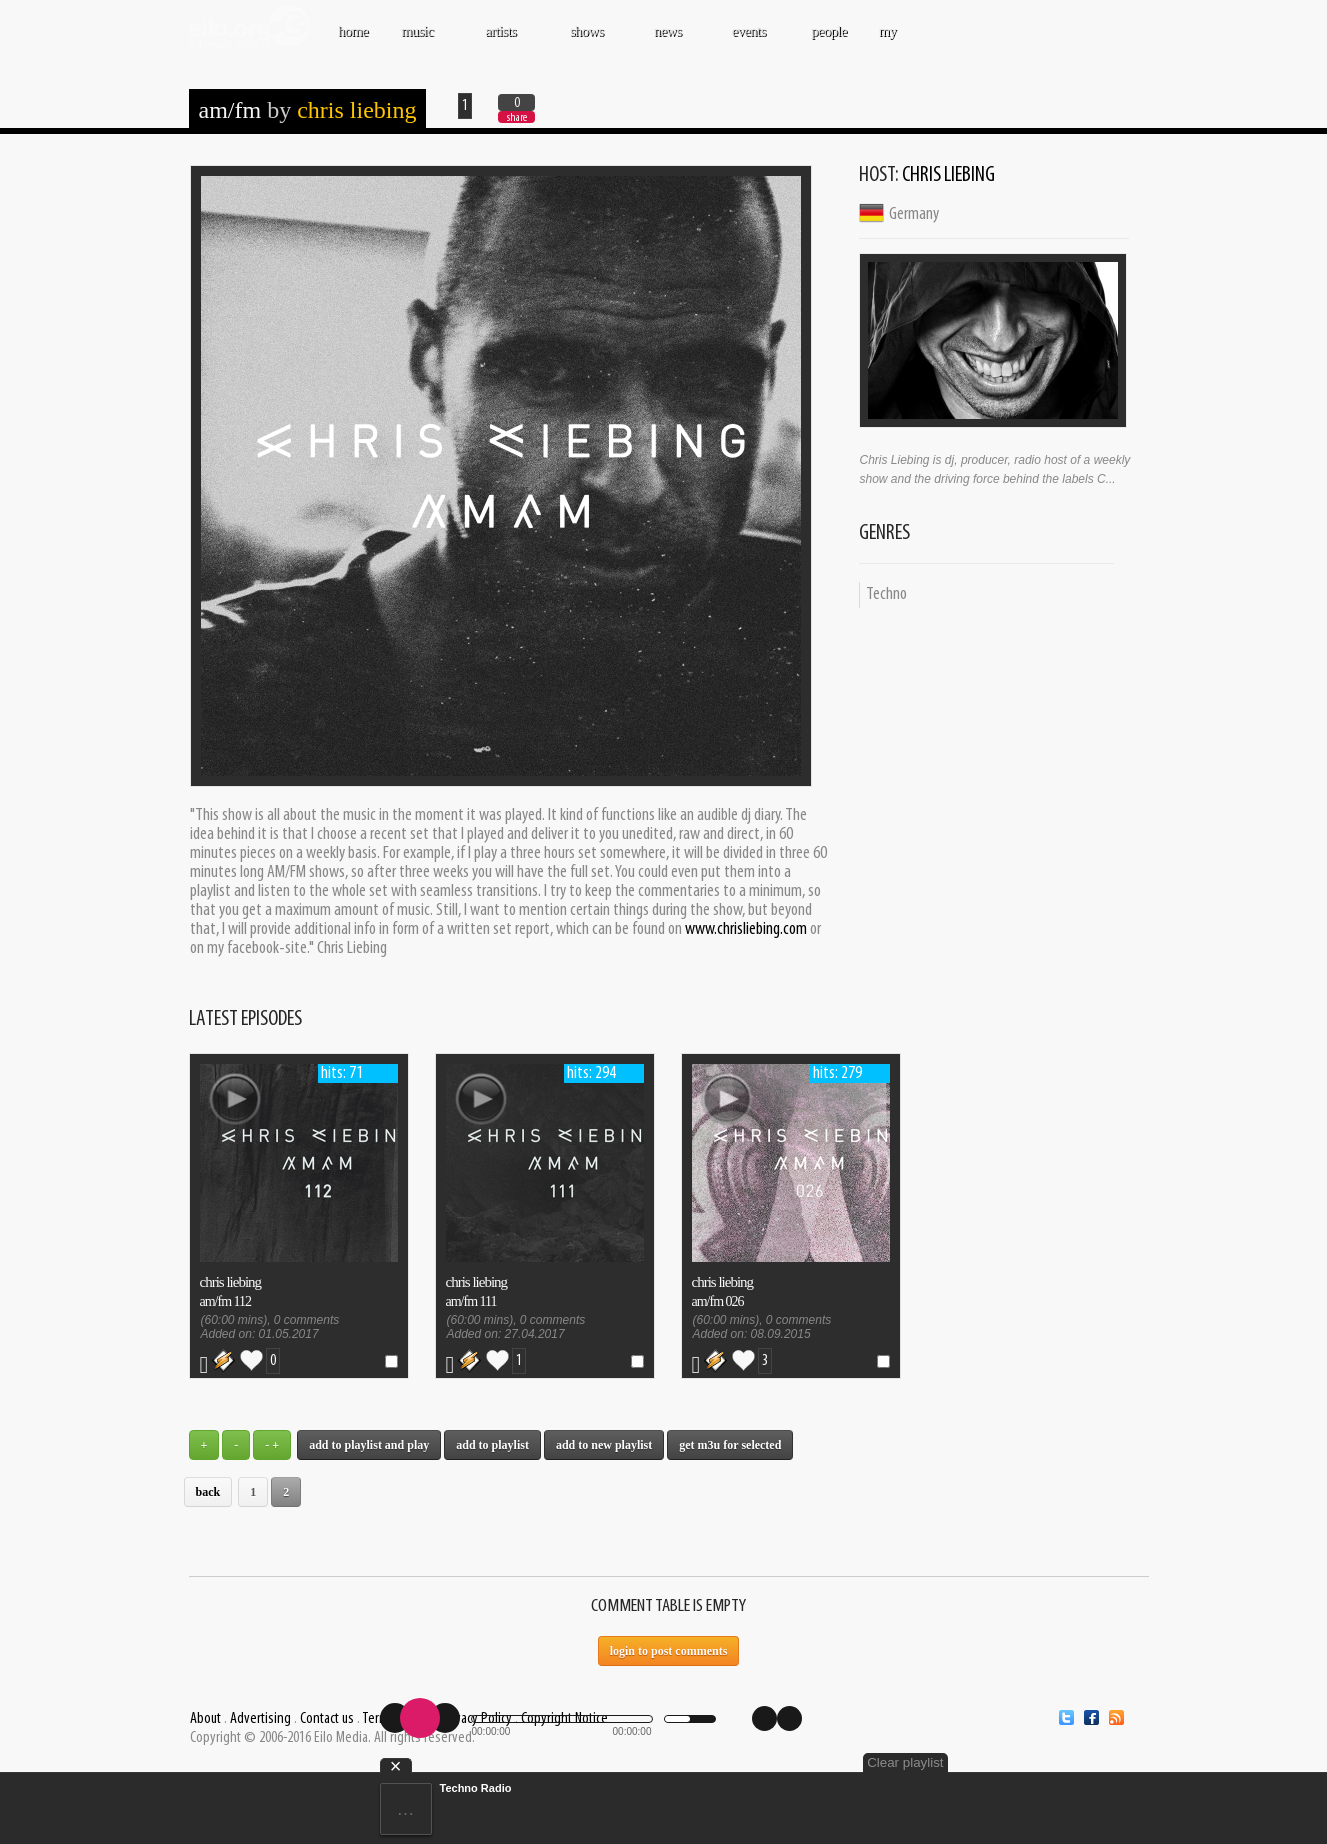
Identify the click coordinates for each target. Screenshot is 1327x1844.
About (205, 1719)
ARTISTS (503, 41)
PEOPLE (829, 31)
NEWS (670, 41)
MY (889, 41)
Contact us (327, 1719)
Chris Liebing (356, 110)
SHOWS (589, 41)
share (517, 117)
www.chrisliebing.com (746, 929)
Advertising (260, 1719)
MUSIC (419, 41)
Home (353, 31)
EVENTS (751, 41)
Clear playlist (905, 1762)
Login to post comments (669, 1651)
